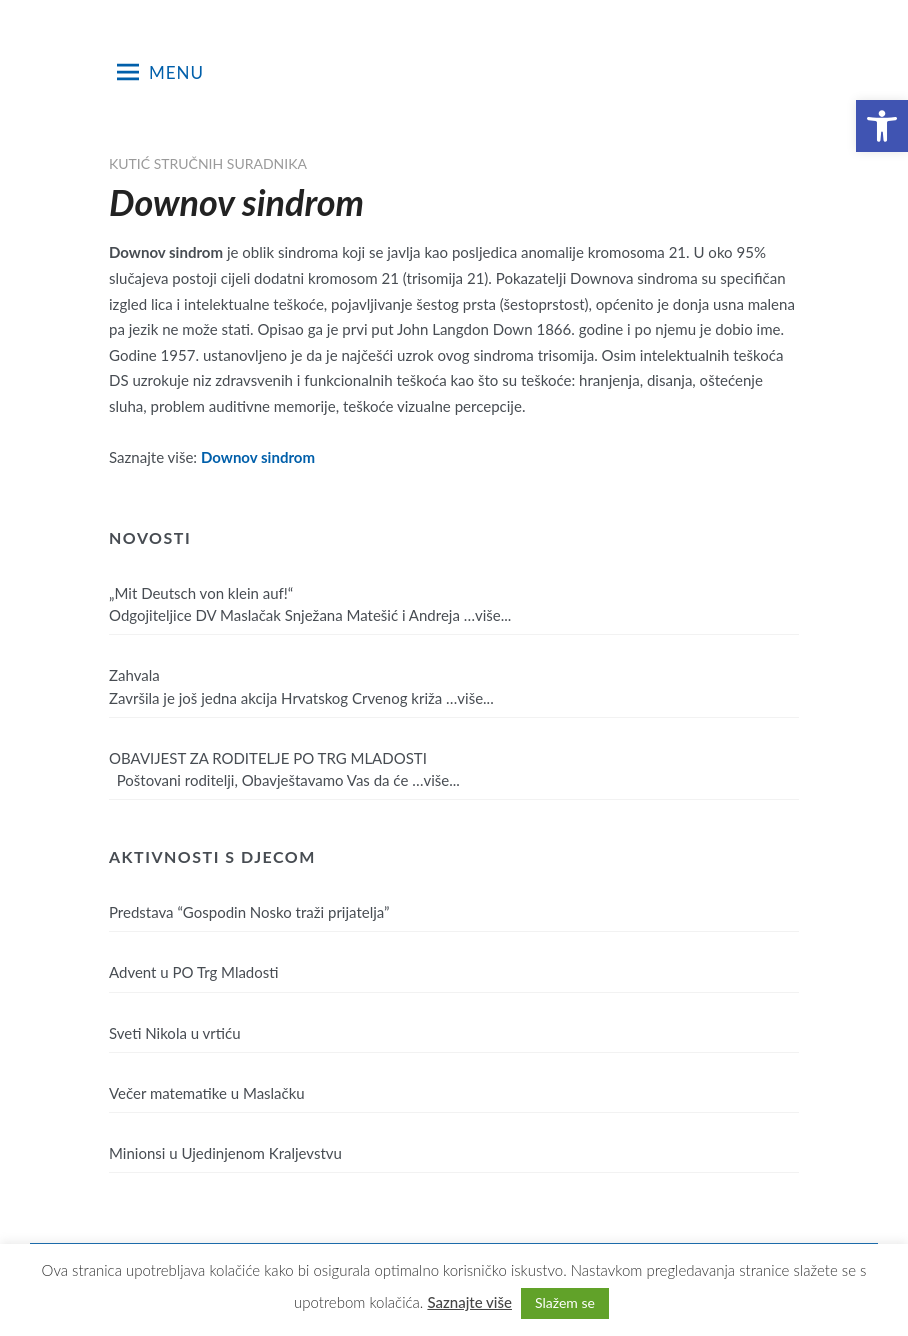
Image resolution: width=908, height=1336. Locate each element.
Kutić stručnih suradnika (208, 163)
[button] (882, 126)
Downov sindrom (258, 457)
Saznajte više (469, 1302)
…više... (488, 615)
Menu (160, 72)
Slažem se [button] (565, 1302)
